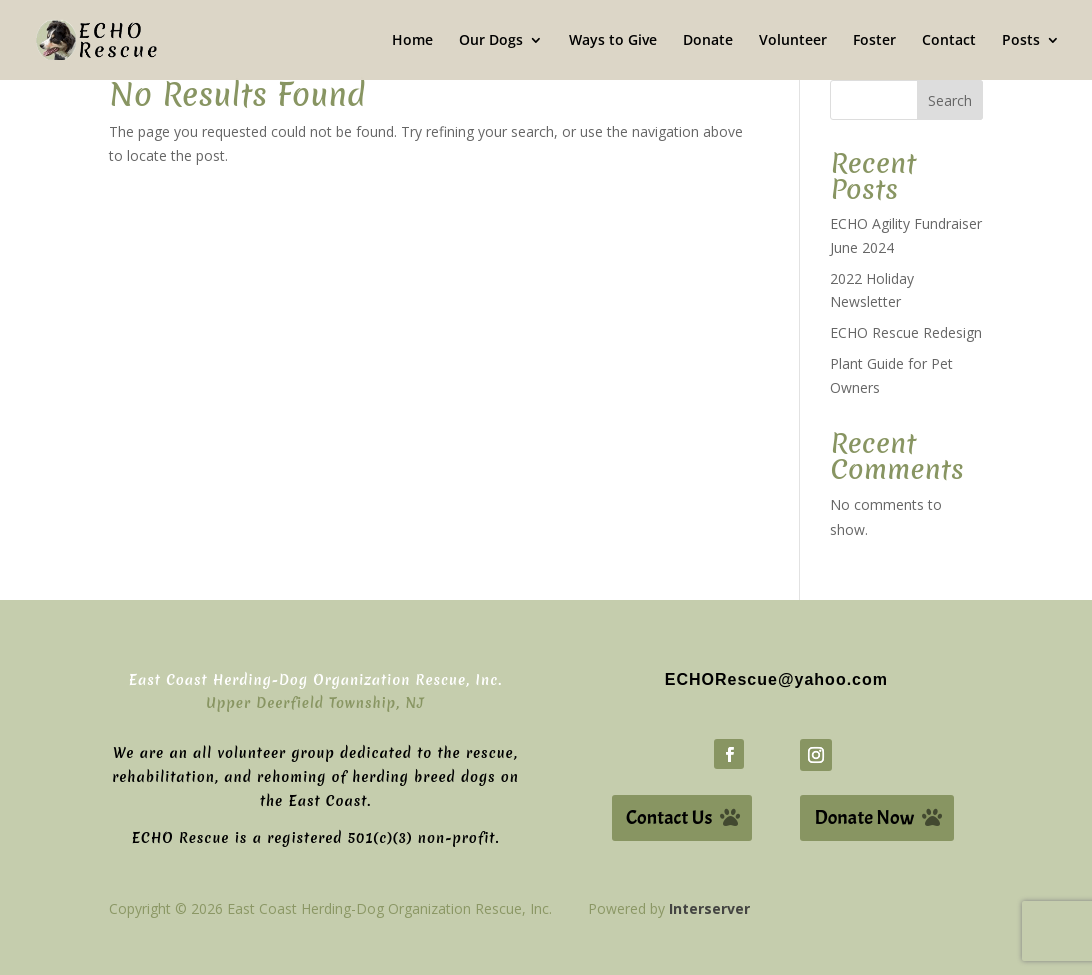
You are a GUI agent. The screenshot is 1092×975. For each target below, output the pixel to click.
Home (412, 41)
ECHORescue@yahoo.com (776, 679)
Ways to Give (613, 41)
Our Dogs (491, 41)
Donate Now (864, 817)
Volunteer (793, 41)
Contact (949, 41)
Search (950, 100)
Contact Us (669, 817)
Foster (874, 41)
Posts (1021, 41)
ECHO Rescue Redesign (906, 332)
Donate (708, 41)
